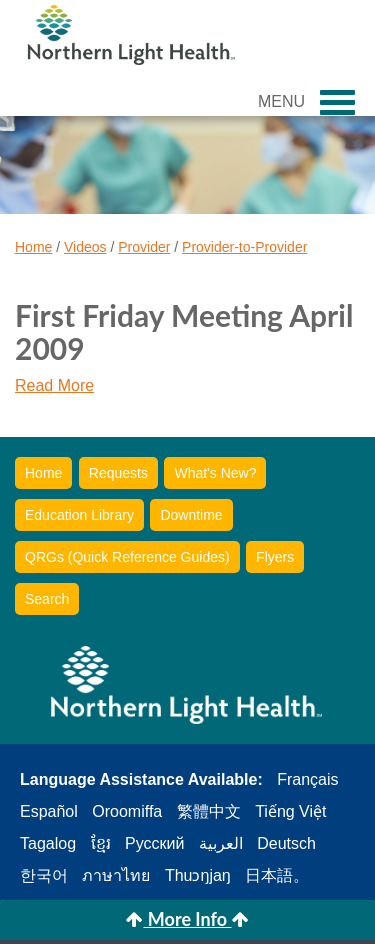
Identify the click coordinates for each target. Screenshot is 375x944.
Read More (54, 385)
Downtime (191, 515)
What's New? (215, 473)
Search (47, 599)
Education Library (79, 515)
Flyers (275, 557)
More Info (187, 919)
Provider (144, 247)
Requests (118, 473)
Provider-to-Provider (244, 247)
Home (33, 247)
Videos (85, 247)
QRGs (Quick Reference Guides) (127, 557)
